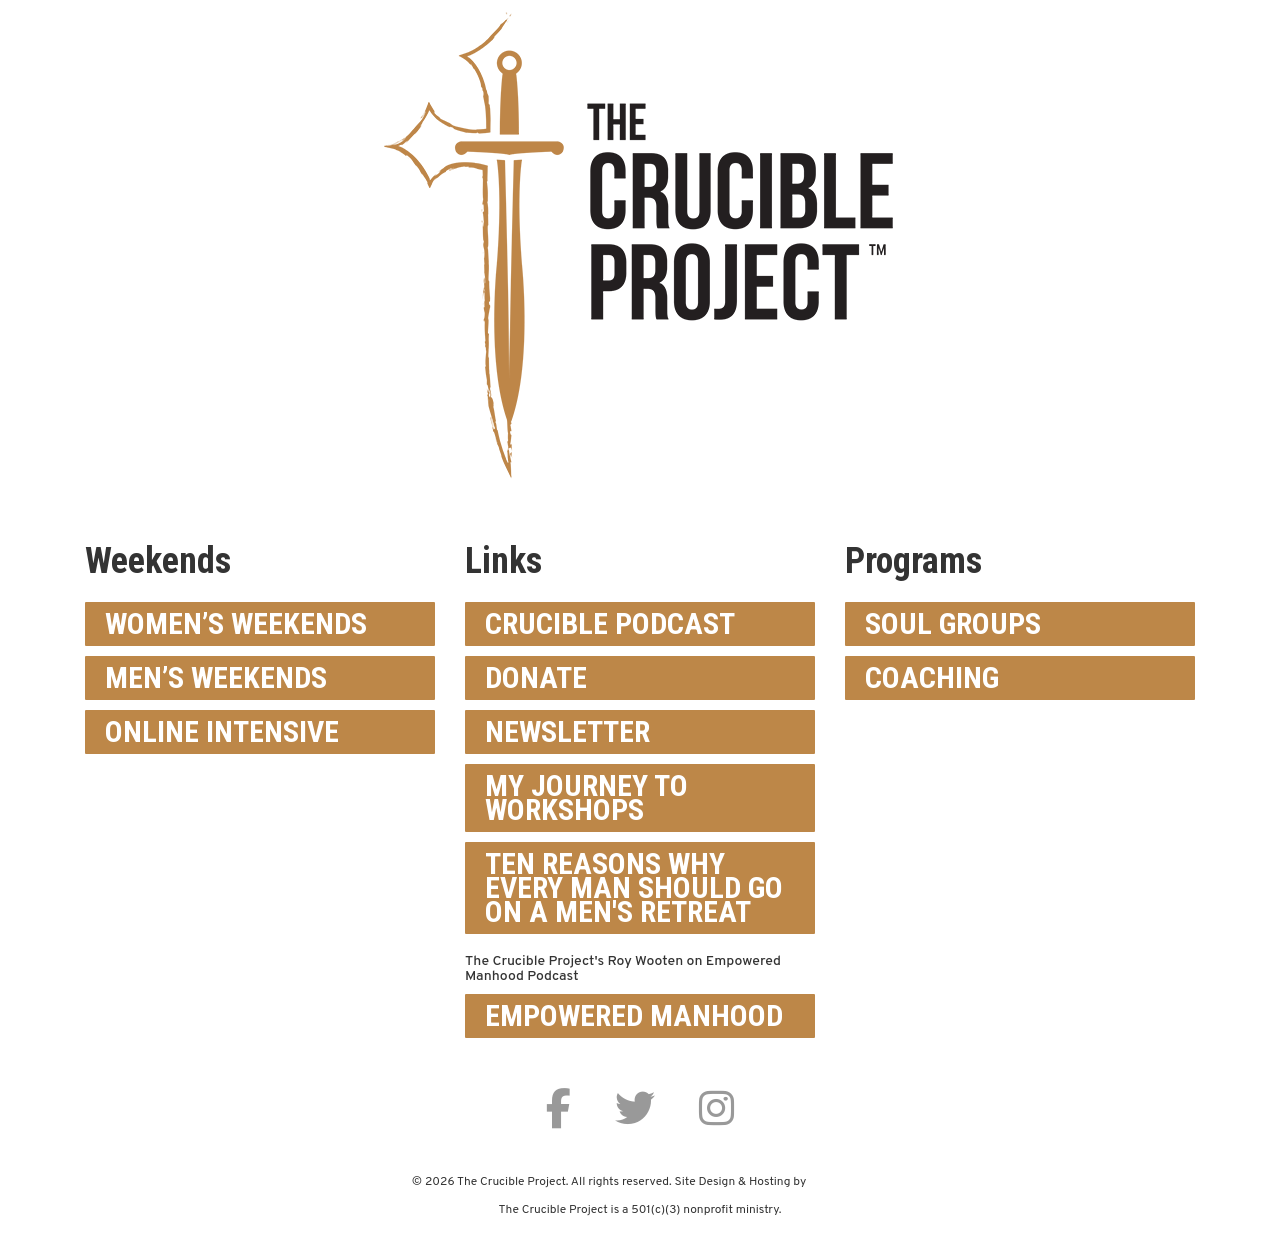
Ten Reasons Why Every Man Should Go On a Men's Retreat (634, 887)
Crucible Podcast (610, 623)
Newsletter (567, 731)
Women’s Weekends (236, 623)
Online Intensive (222, 731)
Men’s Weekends (216, 677)
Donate (536, 677)
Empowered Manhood (634, 1015)
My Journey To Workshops (586, 797)
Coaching (932, 677)
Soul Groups (953, 623)
